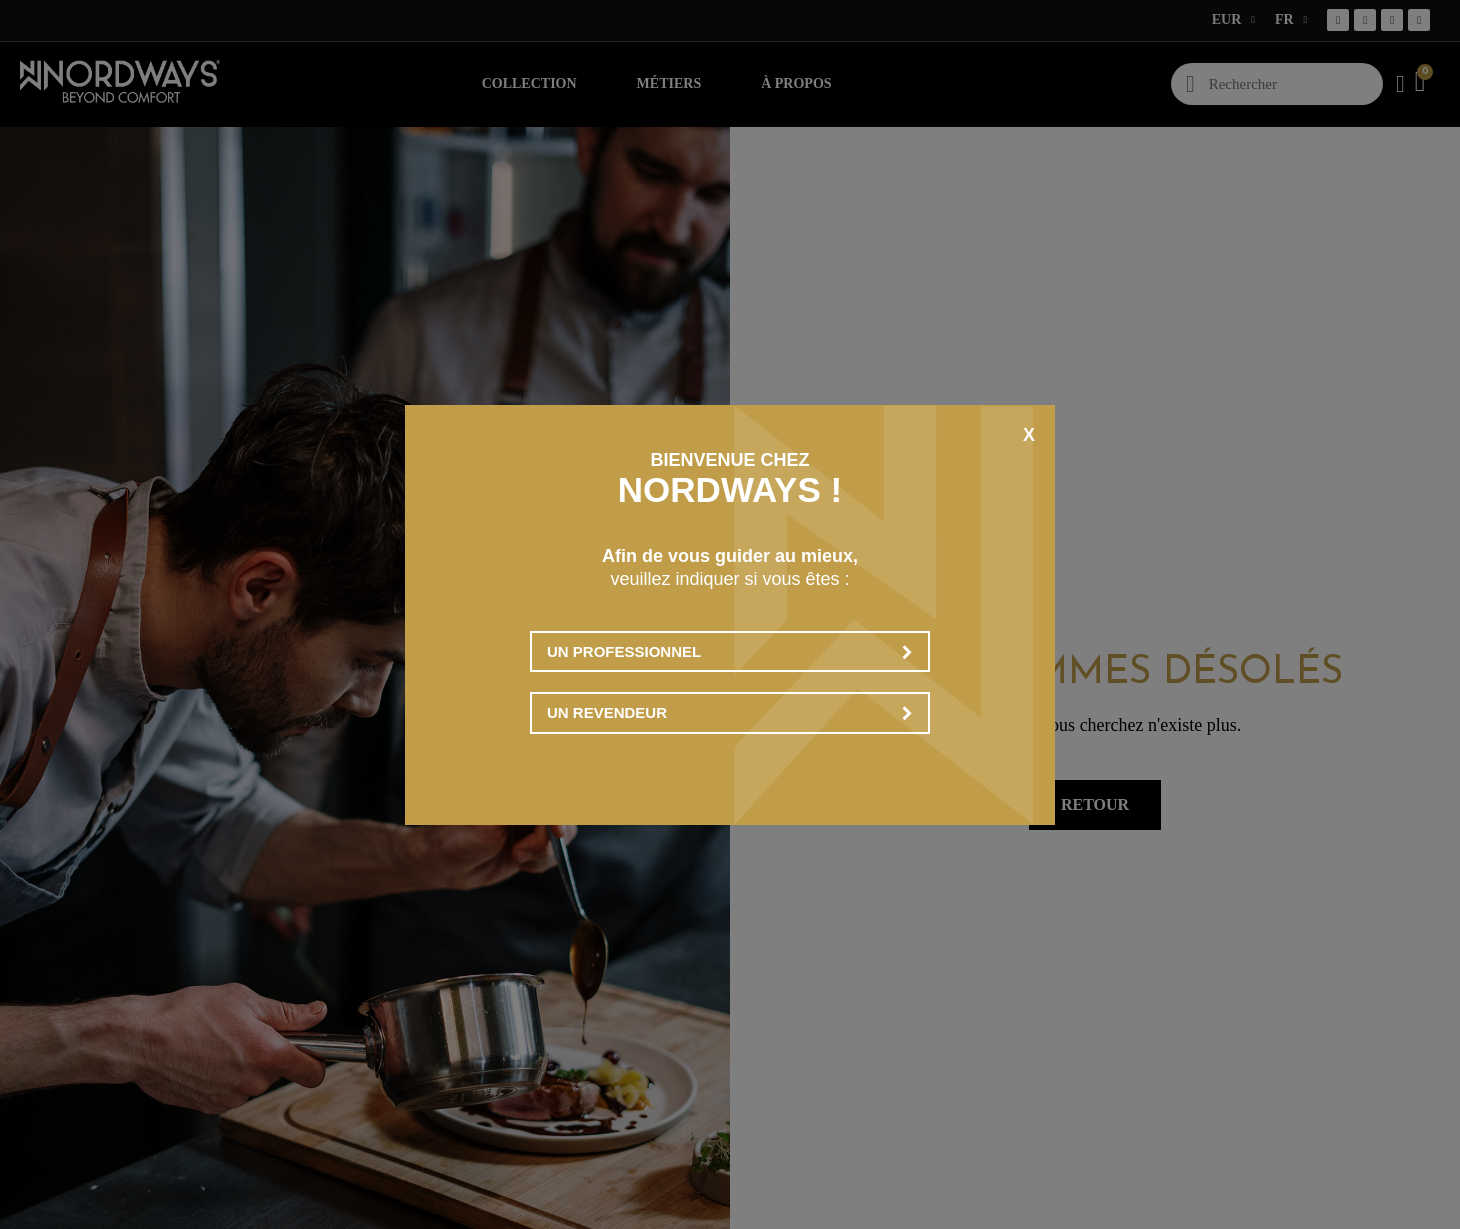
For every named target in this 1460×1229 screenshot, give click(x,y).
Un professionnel (730, 651)
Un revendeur (730, 712)
